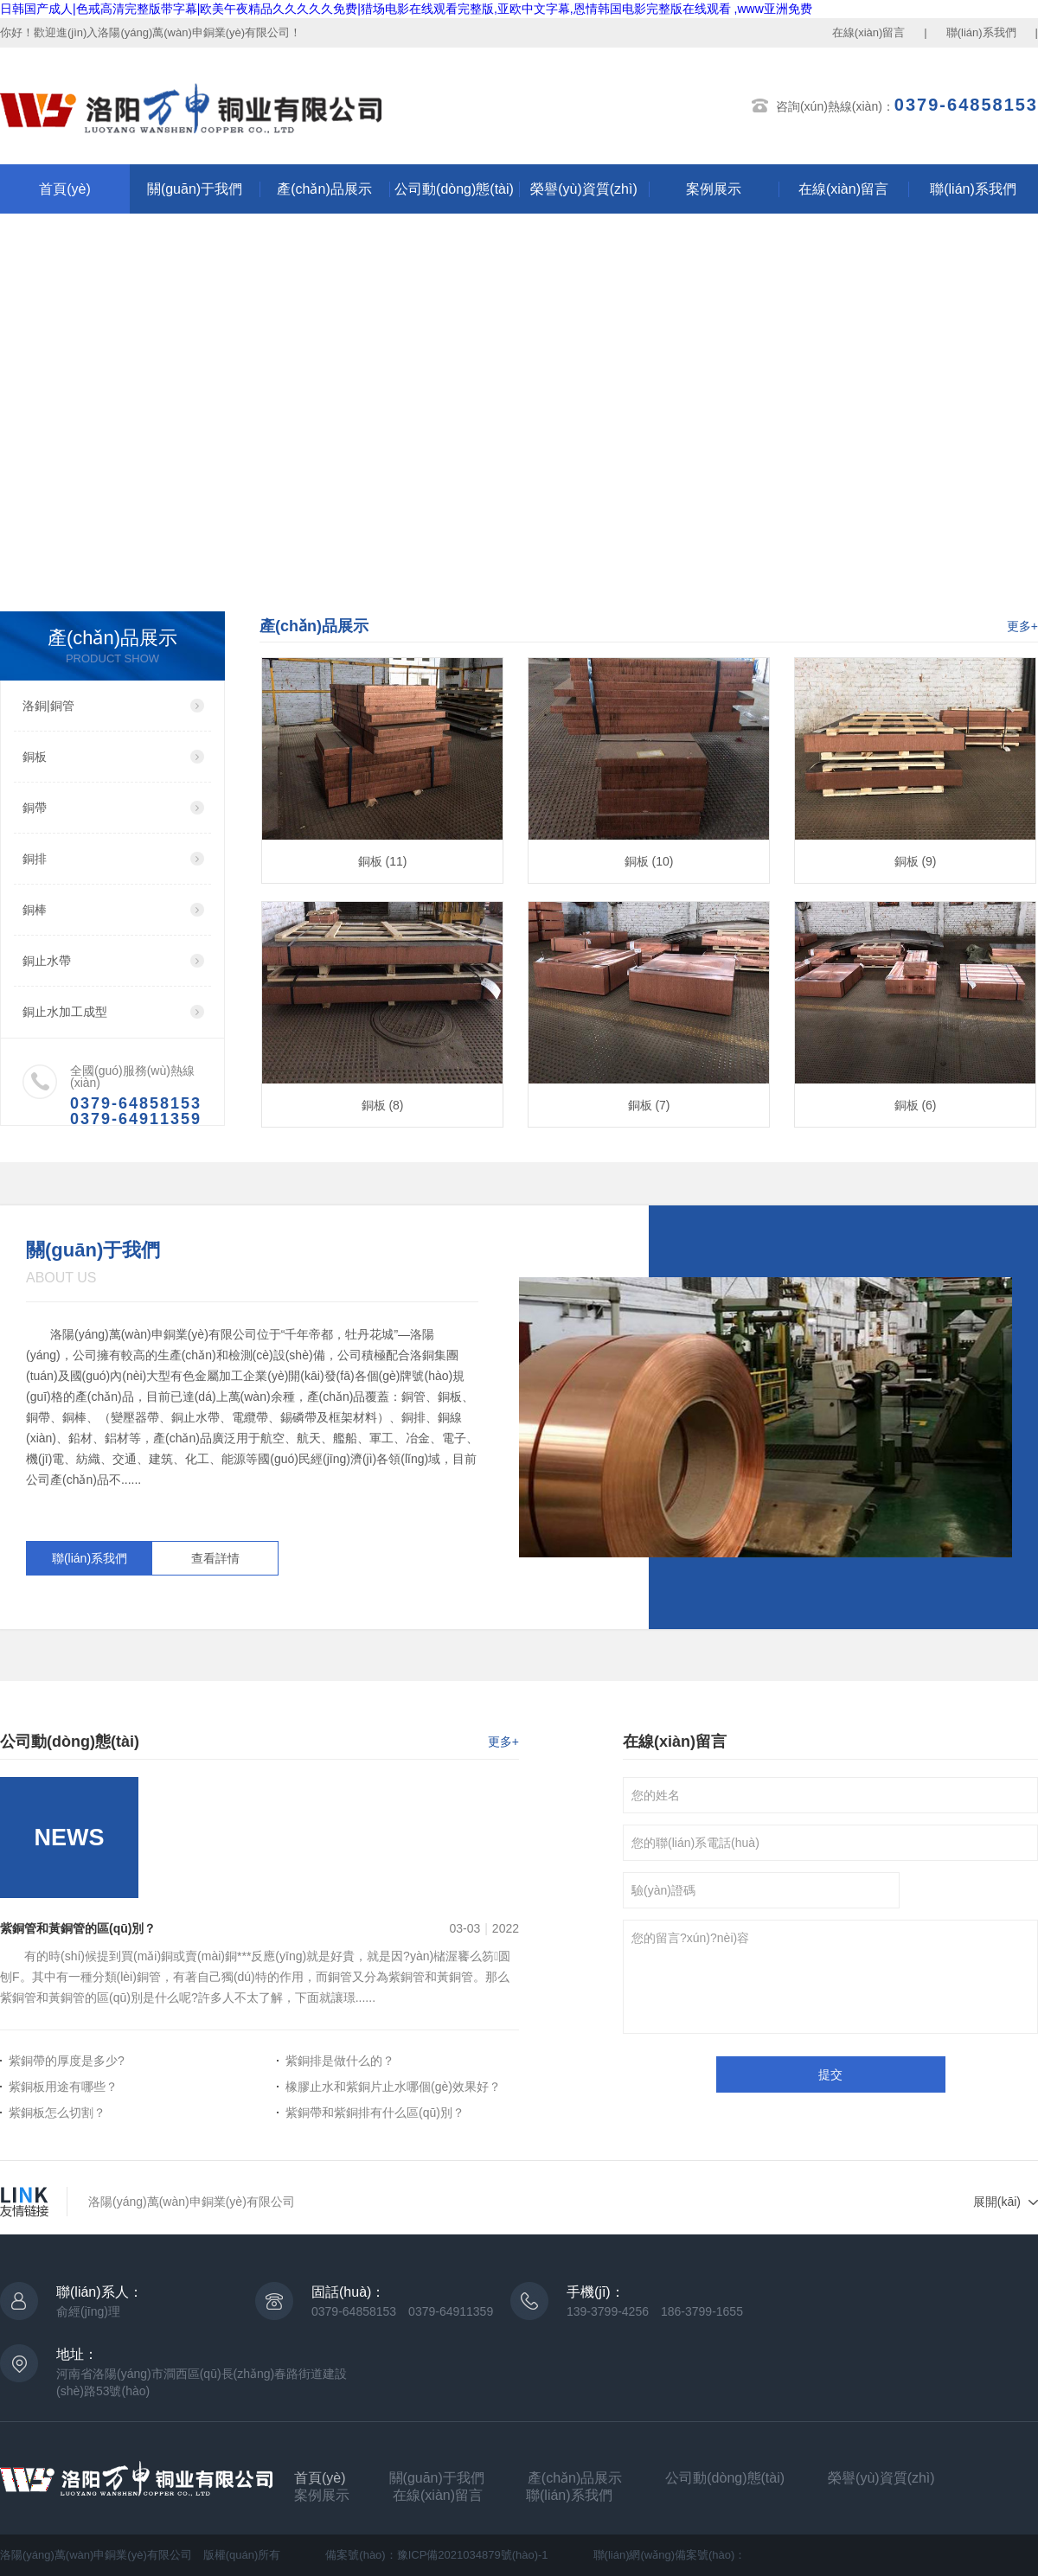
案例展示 (713, 189)
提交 (830, 2074)
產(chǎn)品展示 (324, 189)
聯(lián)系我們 (981, 32)
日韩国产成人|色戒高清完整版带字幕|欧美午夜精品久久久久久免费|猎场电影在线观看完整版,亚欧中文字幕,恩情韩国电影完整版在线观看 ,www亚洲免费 (406, 9)
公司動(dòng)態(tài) (454, 189)
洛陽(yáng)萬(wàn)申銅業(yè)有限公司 (191, 2201)
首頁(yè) (65, 189)
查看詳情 (215, 1558)
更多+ (1022, 626)
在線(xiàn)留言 (869, 32)
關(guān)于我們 (194, 189)
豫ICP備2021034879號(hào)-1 (472, 2554)
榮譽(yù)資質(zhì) (584, 189)
